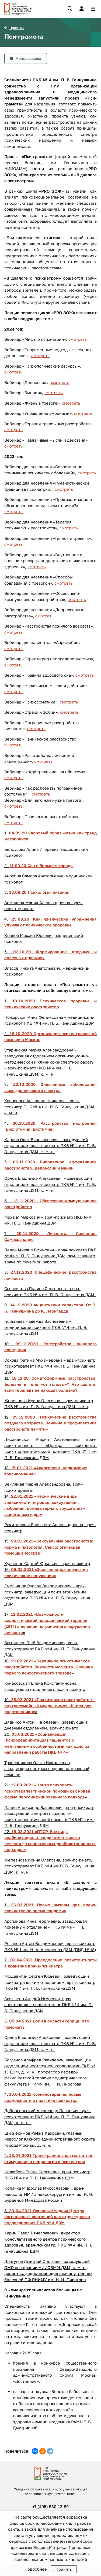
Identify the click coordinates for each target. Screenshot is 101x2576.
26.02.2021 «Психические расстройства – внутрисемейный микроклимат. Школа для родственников (49, 1705)
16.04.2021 (20, 2094)
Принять (63, 2569)
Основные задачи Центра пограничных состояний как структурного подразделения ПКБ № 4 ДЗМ (47, 2216)
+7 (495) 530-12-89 (50, 2506)
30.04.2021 (21, 2210)
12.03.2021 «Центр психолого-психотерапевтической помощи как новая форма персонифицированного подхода (47, 1790)
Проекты (16, 28)
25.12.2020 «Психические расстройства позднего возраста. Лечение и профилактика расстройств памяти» (50, 1423)
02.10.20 (22, 951)
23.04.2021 (21, 2155)
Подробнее (36, 2569)
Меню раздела (28, 58)
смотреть (77, 339)
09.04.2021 (21, 2020)
